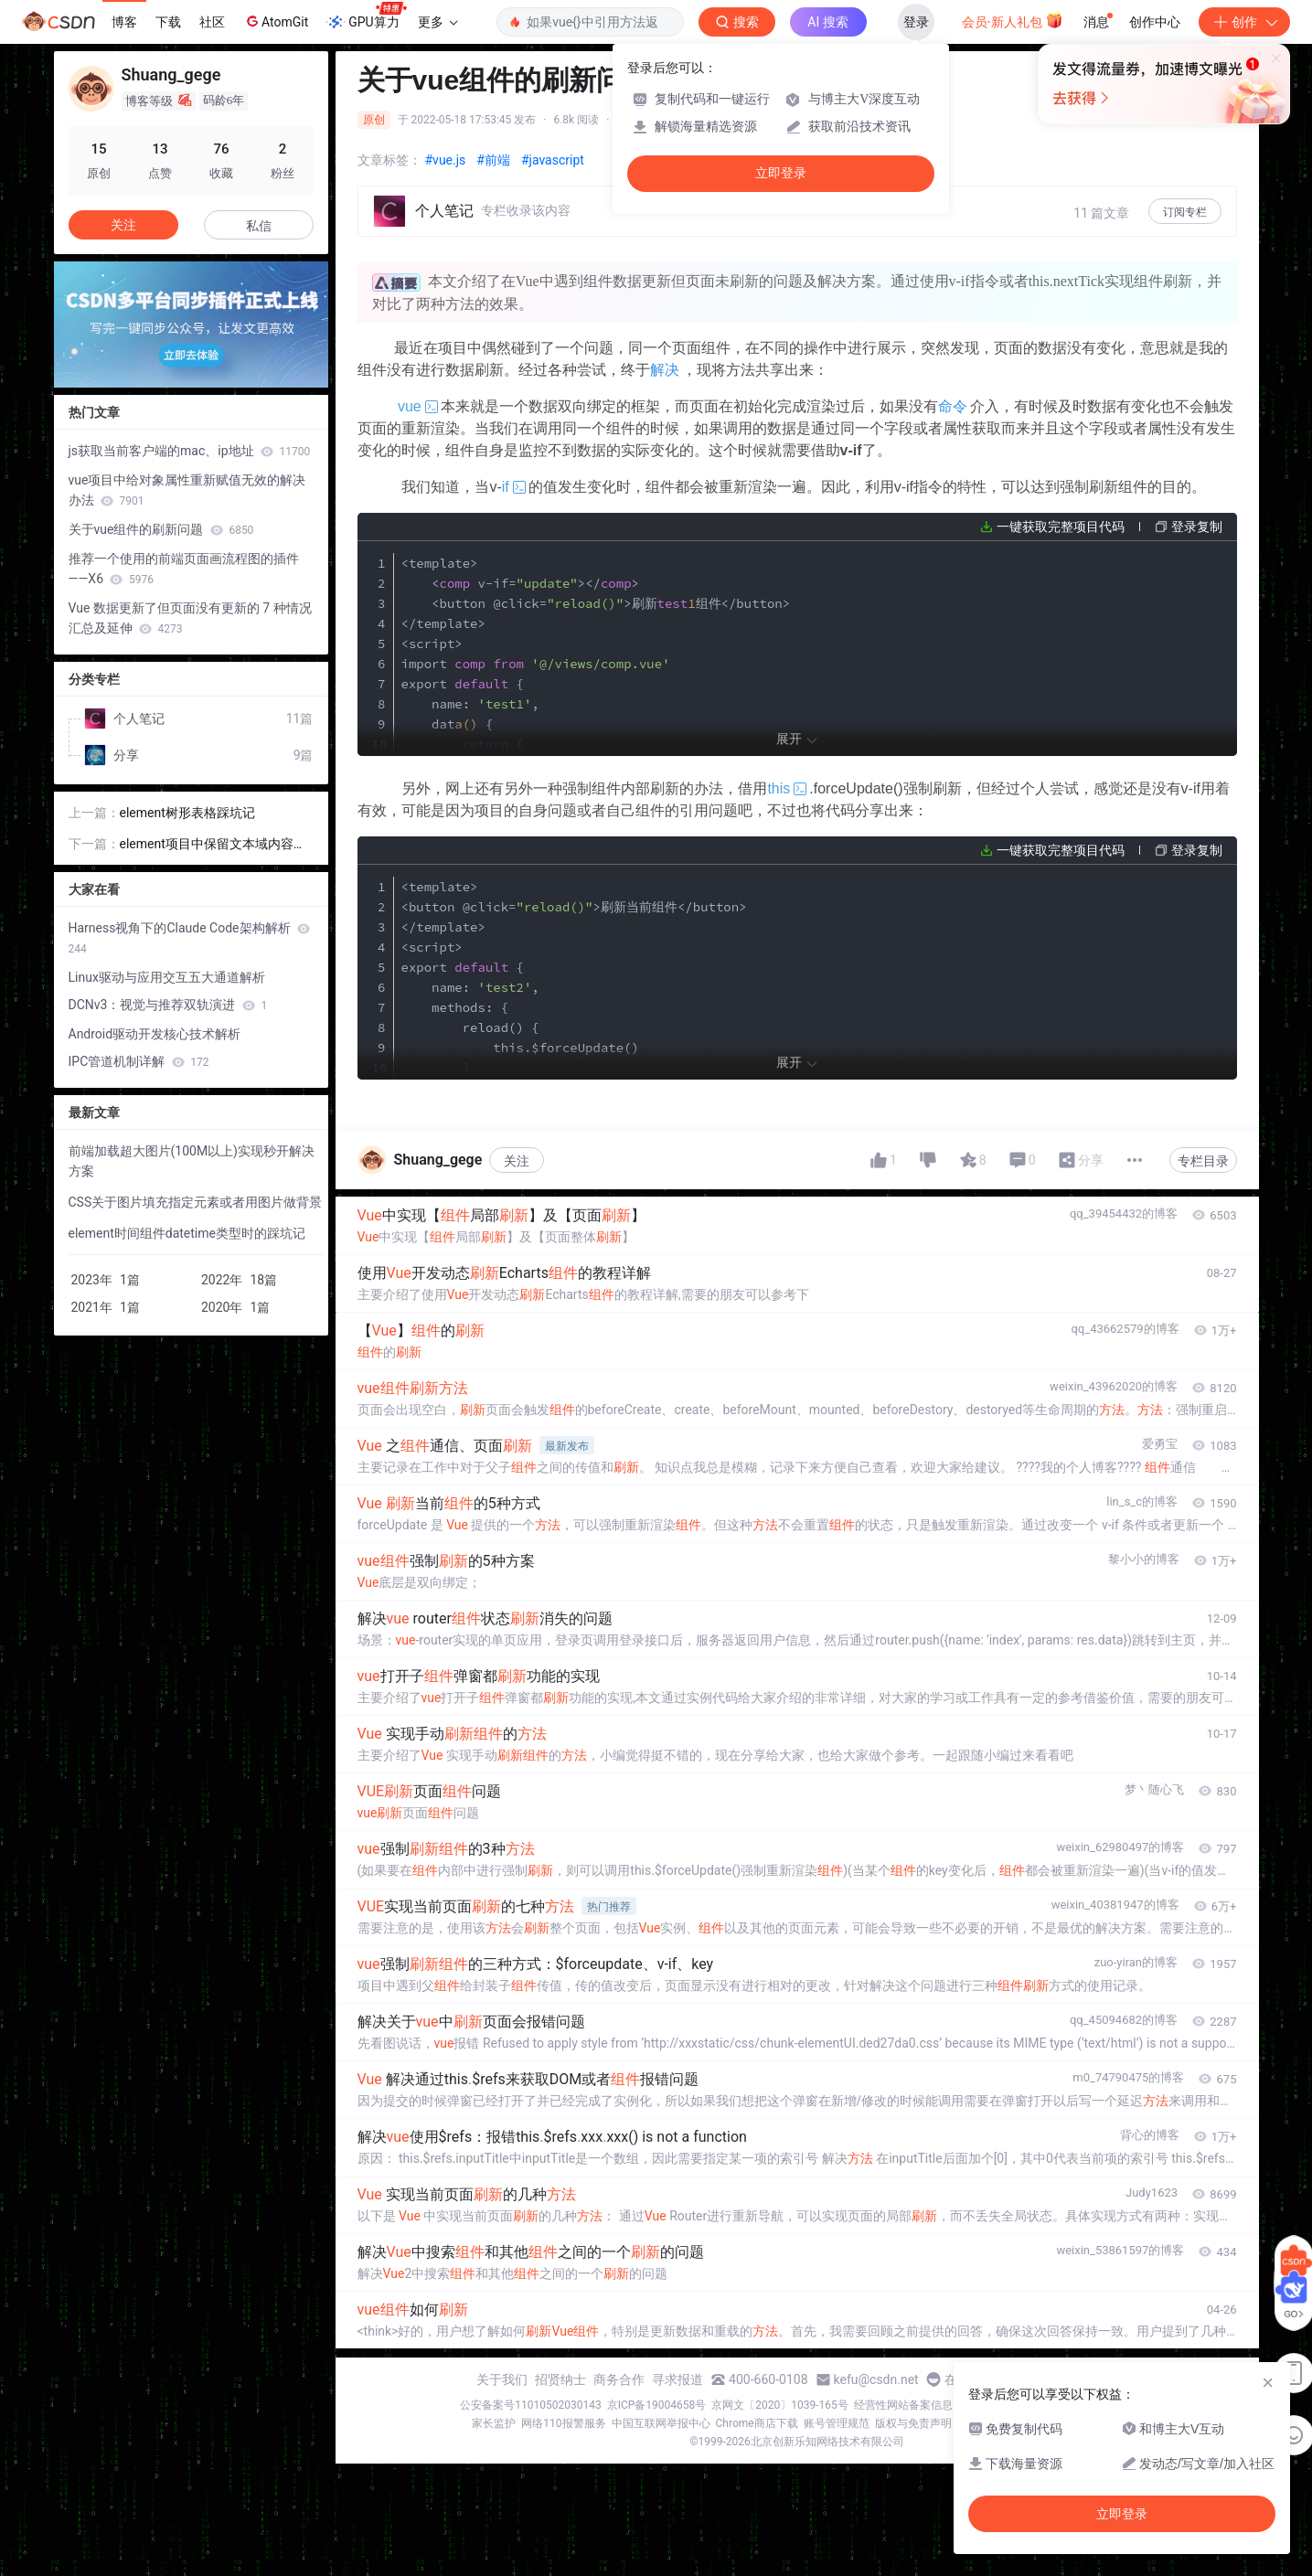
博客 (124, 22)
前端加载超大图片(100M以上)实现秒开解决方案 (192, 1161)
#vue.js (445, 160)
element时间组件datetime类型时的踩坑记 (187, 1233)
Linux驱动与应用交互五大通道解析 (167, 977)
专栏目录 (1203, 1161)
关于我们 (502, 2379)
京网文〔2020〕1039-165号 (779, 2405)
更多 (438, 22)
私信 (259, 225)
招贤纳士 (560, 2379)
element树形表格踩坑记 (187, 812)
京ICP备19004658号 (657, 2405)
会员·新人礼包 (1012, 20)
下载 (168, 22)
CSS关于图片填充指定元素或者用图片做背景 (196, 1202)
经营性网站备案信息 (903, 2405)
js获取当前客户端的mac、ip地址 (190, 450)
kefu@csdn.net (876, 2379)
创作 (1244, 22)
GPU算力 (366, 16)
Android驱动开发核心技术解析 (155, 1034)
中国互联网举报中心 (661, 2423)
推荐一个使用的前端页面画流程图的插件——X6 (184, 568)
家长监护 (494, 2423)
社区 (212, 22)
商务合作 (619, 2379)
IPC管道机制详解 (139, 1061)
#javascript (552, 160)
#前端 (493, 160)
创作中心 (1154, 22)
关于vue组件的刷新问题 (161, 529)
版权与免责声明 (913, 2423)
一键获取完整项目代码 (1061, 526)
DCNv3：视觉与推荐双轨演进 (168, 1004)
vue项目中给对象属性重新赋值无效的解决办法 (187, 490)
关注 (516, 1161)
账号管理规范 (836, 2423)
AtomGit (275, 21)
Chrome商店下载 (757, 2423)
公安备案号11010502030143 (530, 2405)
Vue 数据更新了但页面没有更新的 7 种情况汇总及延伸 (190, 618)
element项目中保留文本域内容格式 (213, 845)
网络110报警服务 (563, 2423)
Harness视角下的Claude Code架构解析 (189, 938)
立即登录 (780, 173)
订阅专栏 (1185, 212)
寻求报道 (677, 2379)
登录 (916, 22)
